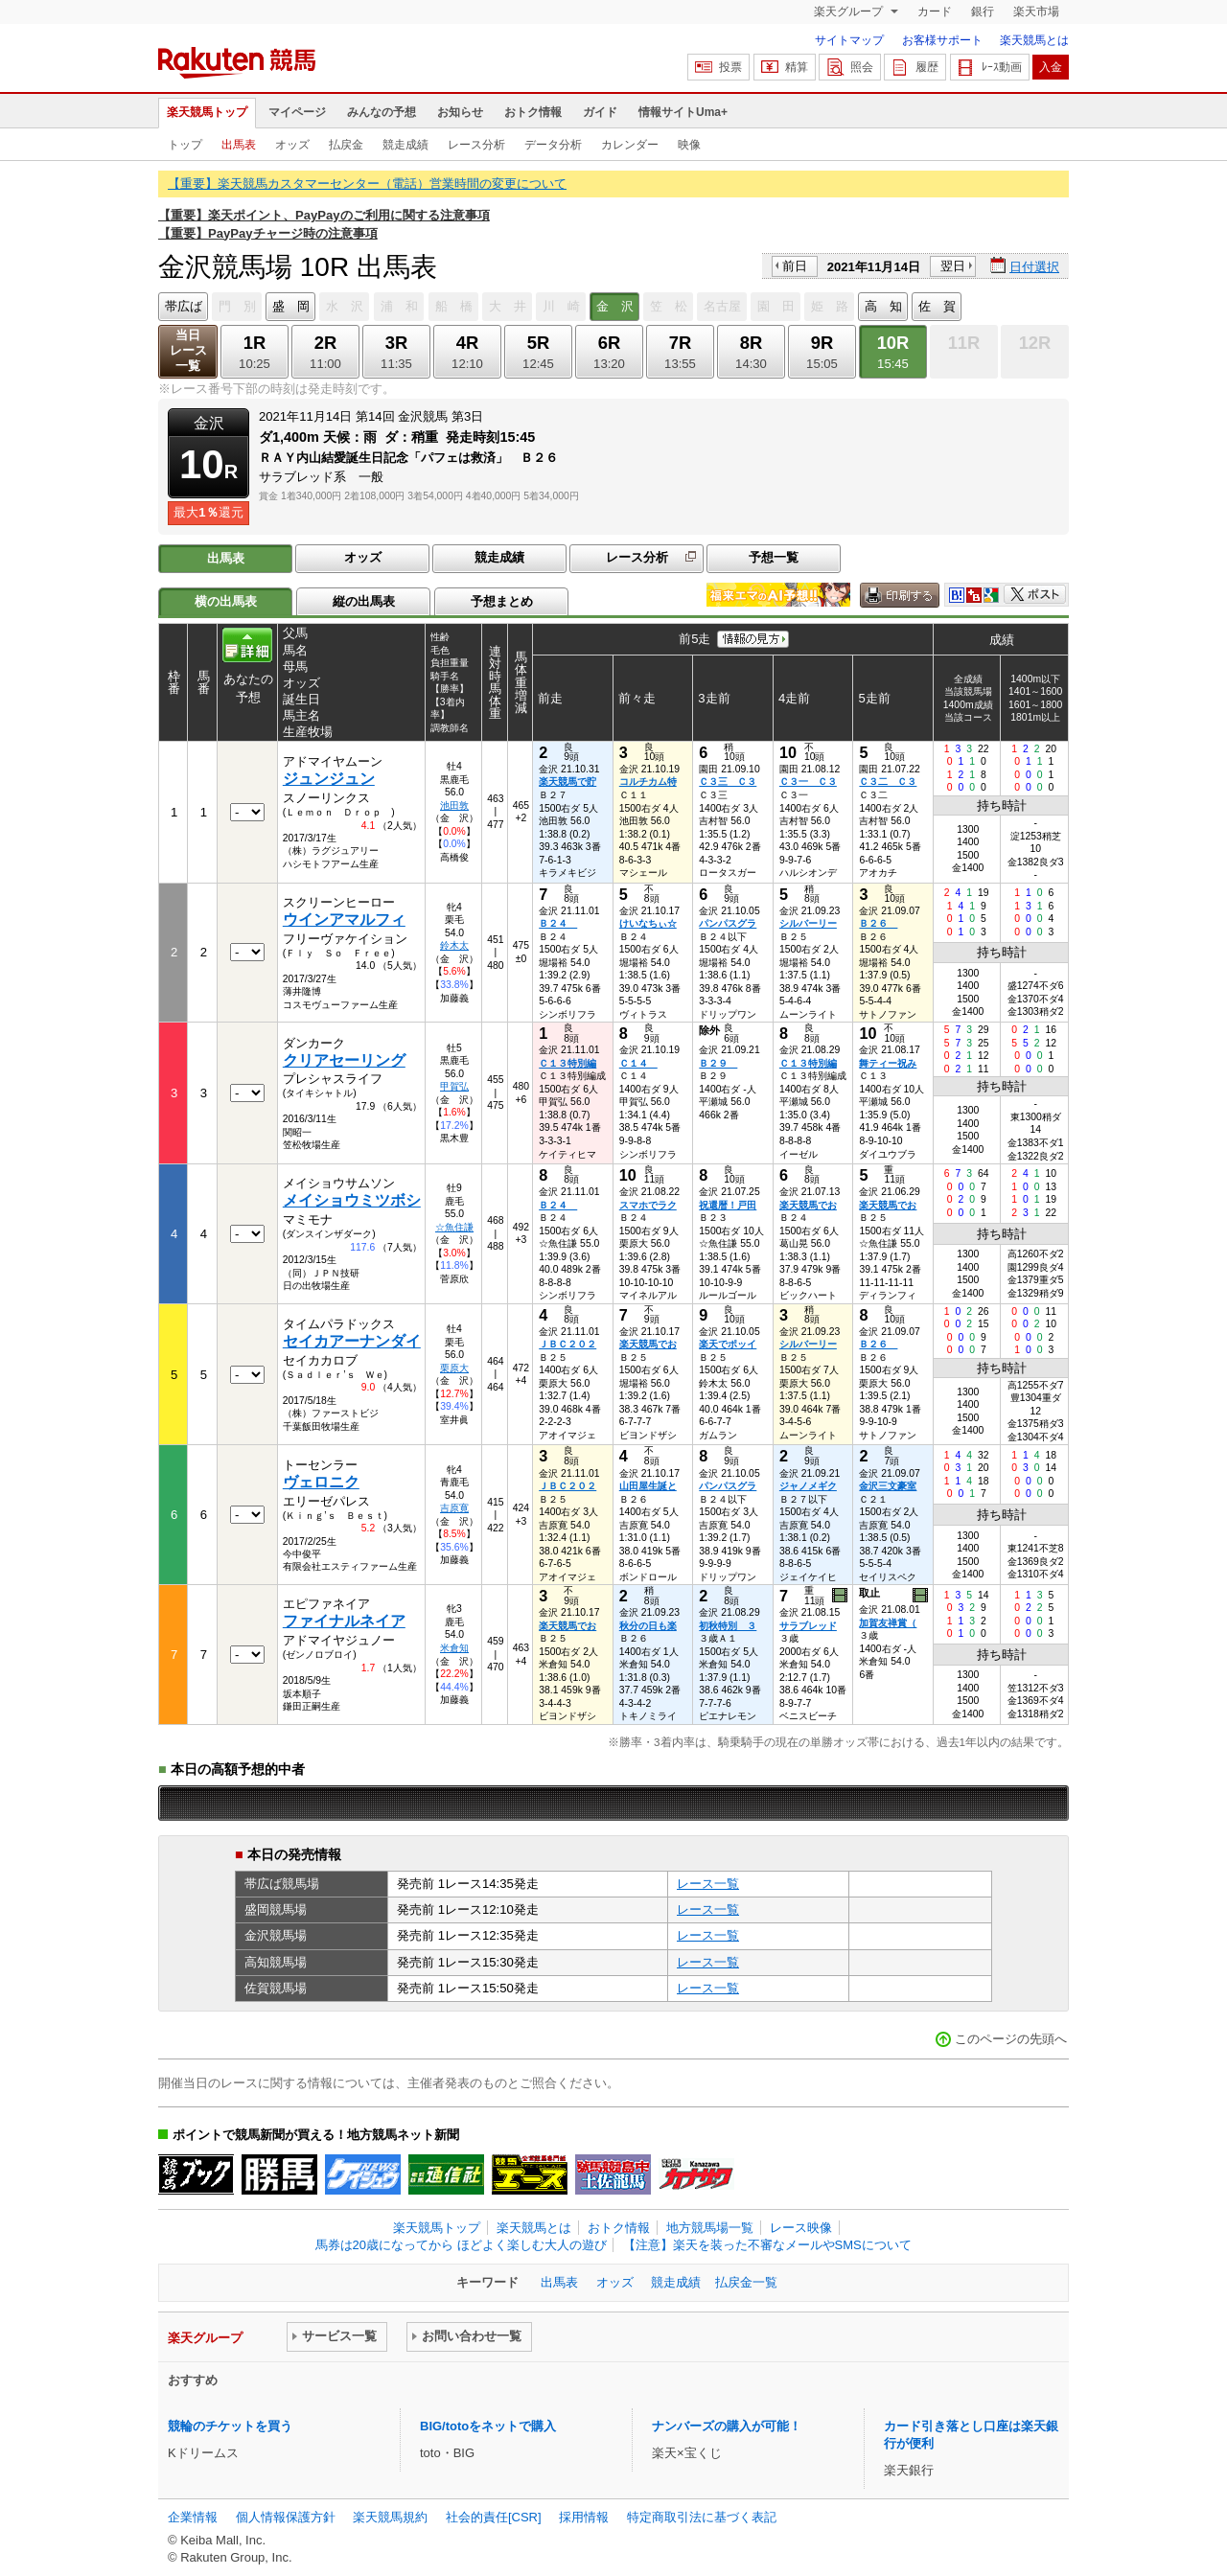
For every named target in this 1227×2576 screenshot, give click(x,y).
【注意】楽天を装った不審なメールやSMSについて (767, 2245)
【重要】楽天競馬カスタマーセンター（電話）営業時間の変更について (367, 183)
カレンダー (630, 144)
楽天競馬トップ (207, 112)
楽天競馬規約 (390, 2517)
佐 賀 (937, 306)
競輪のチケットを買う (230, 2426)
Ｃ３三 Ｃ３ (727, 781)
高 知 (883, 306)
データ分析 (553, 144)
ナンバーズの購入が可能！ (726, 2426)
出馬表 (238, 144)
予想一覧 (774, 557)
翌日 (952, 266)
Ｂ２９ (718, 1063)
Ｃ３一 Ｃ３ (808, 781)
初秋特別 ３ (727, 1626)
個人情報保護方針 (286, 2517)
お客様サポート (942, 40)
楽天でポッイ (727, 1344)
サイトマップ (849, 40)
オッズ (292, 144)
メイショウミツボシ (352, 1200)
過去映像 (841, 1595)
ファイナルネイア (344, 1621)
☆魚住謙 (454, 1227)
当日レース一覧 (188, 350)
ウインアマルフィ (344, 919)
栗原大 (454, 1368)
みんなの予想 (381, 112)
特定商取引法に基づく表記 (701, 2517)
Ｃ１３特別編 (567, 1063)
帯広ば (183, 306)
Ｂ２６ (878, 923)
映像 (689, 144)
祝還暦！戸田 (727, 1205)
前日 (794, 266)
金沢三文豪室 (887, 1486)
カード (934, 11)
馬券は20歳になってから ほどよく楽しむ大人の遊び (461, 2245)
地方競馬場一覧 (709, 2227)
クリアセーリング (344, 1060)
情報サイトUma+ (683, 112)
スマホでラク (648, 1205)
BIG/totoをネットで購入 (488, 2426)
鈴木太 (454, 945)
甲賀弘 (454, 1086)
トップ (185, 144)
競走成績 (405, 144)
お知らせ (460, 112)
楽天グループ (850, 11)
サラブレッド (808, 1626)
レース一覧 (708, 1883)
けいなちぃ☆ (648, 923)
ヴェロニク (321, 1482)
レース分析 (476, 144)
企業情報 (193, 2517)
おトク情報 (533, 112)
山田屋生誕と (648, 1486)
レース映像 (801, 2227)
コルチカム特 (648, 781)
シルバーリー (808, 923)
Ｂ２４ (558, 923)
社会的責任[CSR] (494, 2517)
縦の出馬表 (364, 601)
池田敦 (454, 805)
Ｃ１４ (638, 1063)
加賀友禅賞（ (887, 1623)
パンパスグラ (727, 923)
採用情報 (584, 2517)
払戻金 (346, 144)
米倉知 (454, 1648)
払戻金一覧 (746, 2282)
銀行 (982, 11)
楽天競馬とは (1034, 40)
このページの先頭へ (1011, 2039)
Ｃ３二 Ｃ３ (887, 781)
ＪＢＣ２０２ (567, 1344)
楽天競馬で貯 (567, 781)
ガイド (600, 112)
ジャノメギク (808, 1486)
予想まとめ (502, 601)
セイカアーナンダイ (352, 1341)
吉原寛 (454, 1508)
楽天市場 (1036, 11)
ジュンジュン (329, 778)
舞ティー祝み (887, 1063)
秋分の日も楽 (648, 1626)
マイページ (297, 112)
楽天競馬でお (808, 1205)
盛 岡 (291, 306)
